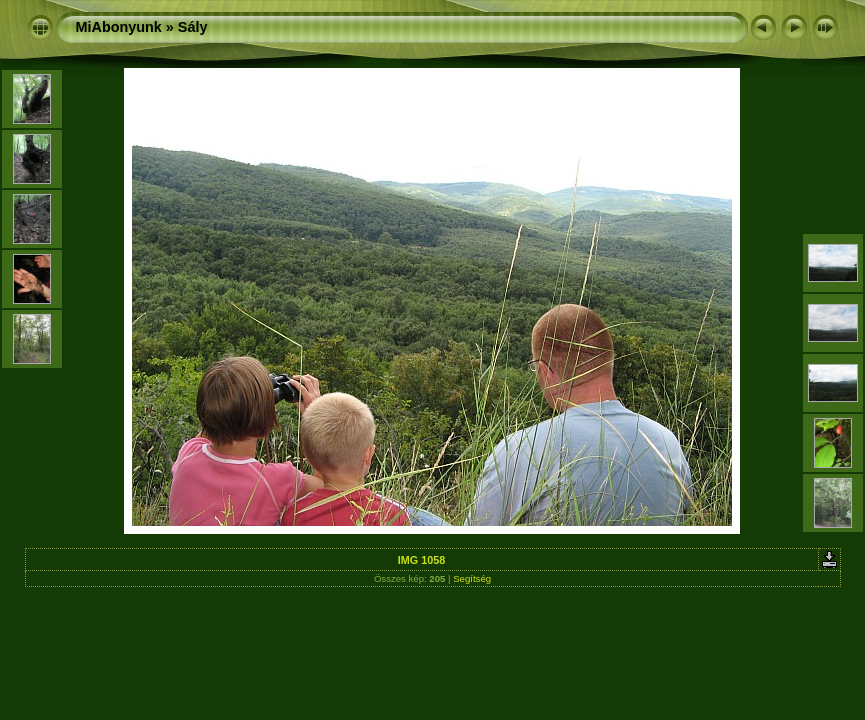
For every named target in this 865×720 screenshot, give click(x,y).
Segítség (472, 578)
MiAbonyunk (119, 27)
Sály (193, 27)
